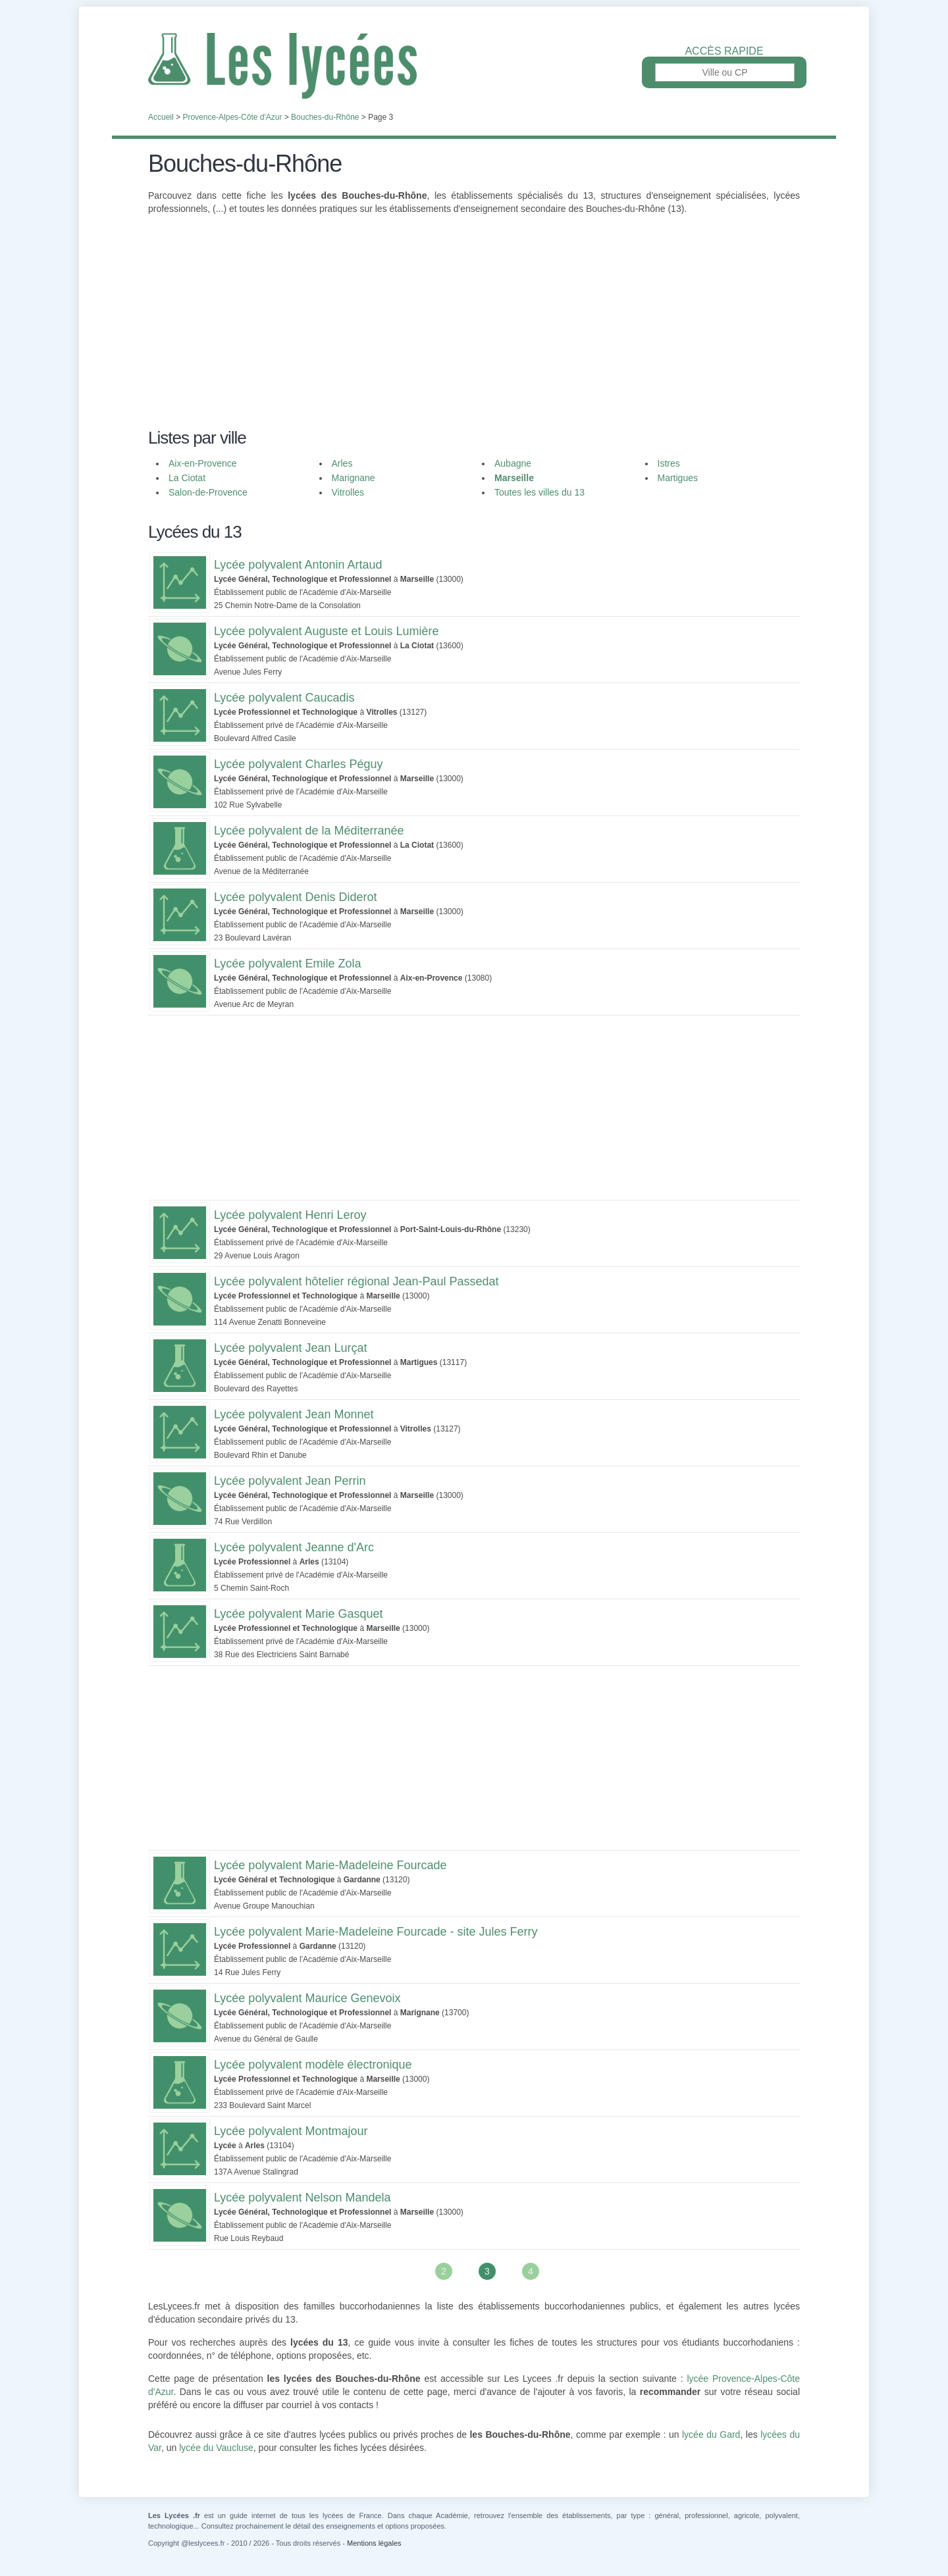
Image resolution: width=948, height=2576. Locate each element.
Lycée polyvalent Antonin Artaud (298, 564)
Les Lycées (474, 66)
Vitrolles (348, 492)
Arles (342, 463)
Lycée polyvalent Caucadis (284, 697)
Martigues (678, 478)
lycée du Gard (711, 2434)
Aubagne (512, 463)
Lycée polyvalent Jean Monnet (294, 1414)
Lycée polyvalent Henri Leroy (290, 1215)
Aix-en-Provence (203, 463)
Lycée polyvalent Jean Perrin (289, 1480)
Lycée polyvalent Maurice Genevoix (307, 1998)
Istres (669, 463)
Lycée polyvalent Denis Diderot (295, 897)
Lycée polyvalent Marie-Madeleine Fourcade (330, 1865)
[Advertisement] (474, 330)
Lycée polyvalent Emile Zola (287, 963)
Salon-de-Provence (208, 492)
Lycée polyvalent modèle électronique (313, 2064)
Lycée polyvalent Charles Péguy (298, 764)
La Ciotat (187, 478)
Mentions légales (374, 2543)
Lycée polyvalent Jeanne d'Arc (294, 1547)
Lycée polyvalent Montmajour (290, 2131)
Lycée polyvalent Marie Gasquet (298, 1613)
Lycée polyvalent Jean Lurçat (290, 1347)
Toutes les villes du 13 (539, 492)
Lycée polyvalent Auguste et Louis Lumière (326, 631)
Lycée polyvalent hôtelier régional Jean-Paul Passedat (356, 1281)
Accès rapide (724, 51)
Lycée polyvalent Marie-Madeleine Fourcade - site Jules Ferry (376, 1931)
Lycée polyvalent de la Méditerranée (309, 830)
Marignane (353, 478)
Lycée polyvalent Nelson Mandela (302, 2197)
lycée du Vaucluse (216, 2447)
